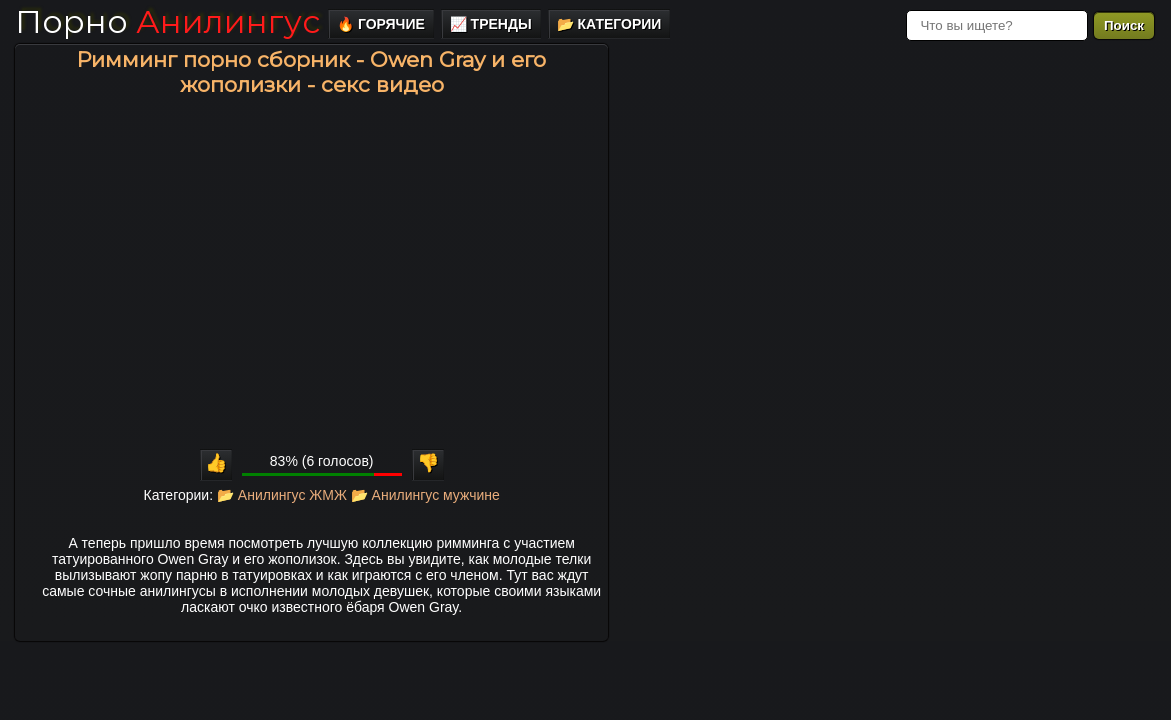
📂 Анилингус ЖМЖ (282, 495)
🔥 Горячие (381, 24)
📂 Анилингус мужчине (425, 495)
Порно (167, 21)
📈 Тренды (491, 24)
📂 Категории (609, 24)
